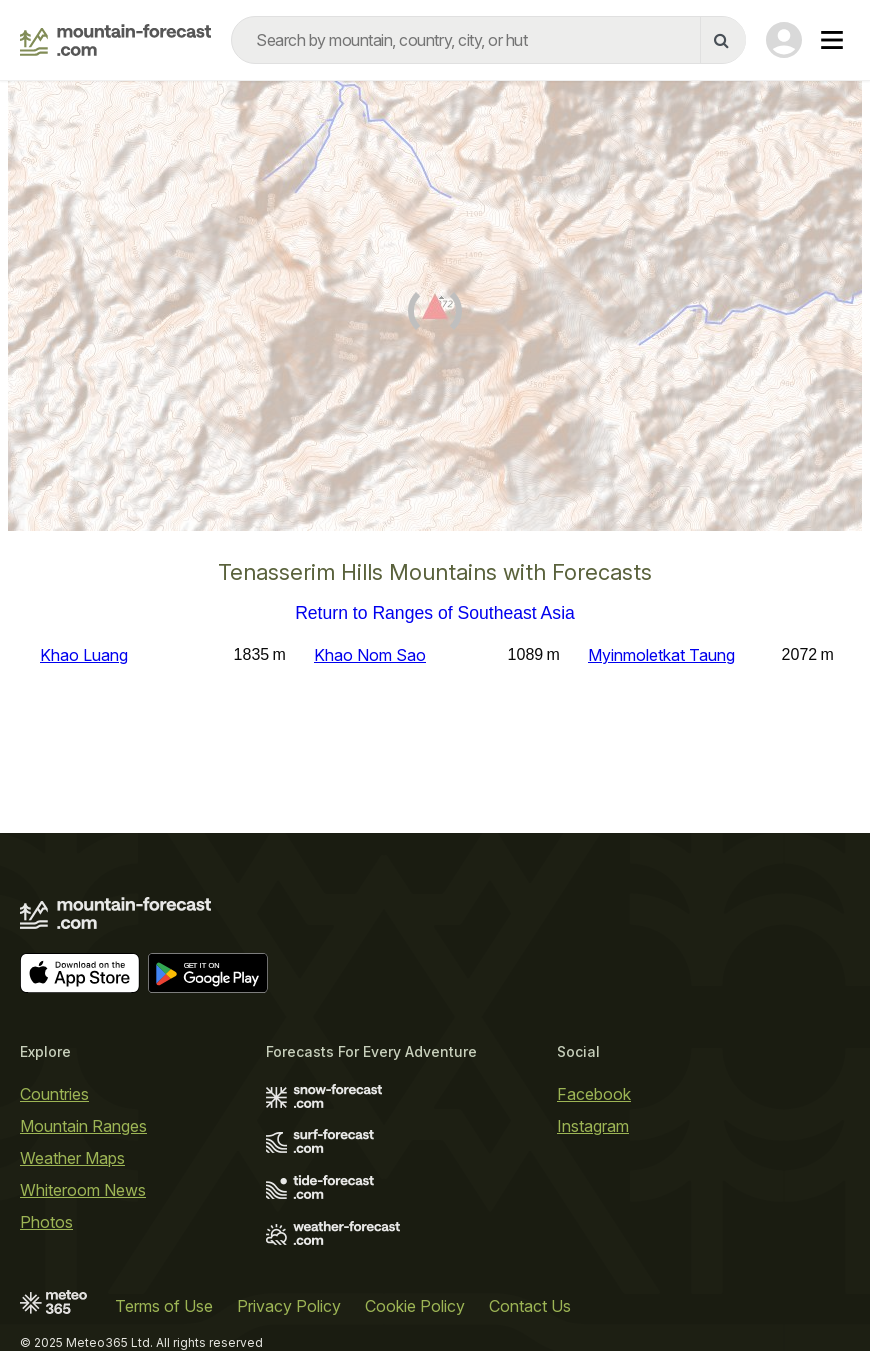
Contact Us (530, 1306)
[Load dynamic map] (435, 314)
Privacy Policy (289, 1306)
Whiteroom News (83, 1190)
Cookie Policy (415, 1306)
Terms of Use (164, 1306)
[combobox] (488, 40)
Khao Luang (84, 655)
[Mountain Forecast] (115, 40)
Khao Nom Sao (370, 655)
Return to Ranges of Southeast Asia (435, 614)
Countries (54, 1094)
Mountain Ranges (83, 1126)
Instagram (593, 1126)
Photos (46, 1222)
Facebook (594, 1094)
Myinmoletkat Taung (661, 655)
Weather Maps (72, 1158)
